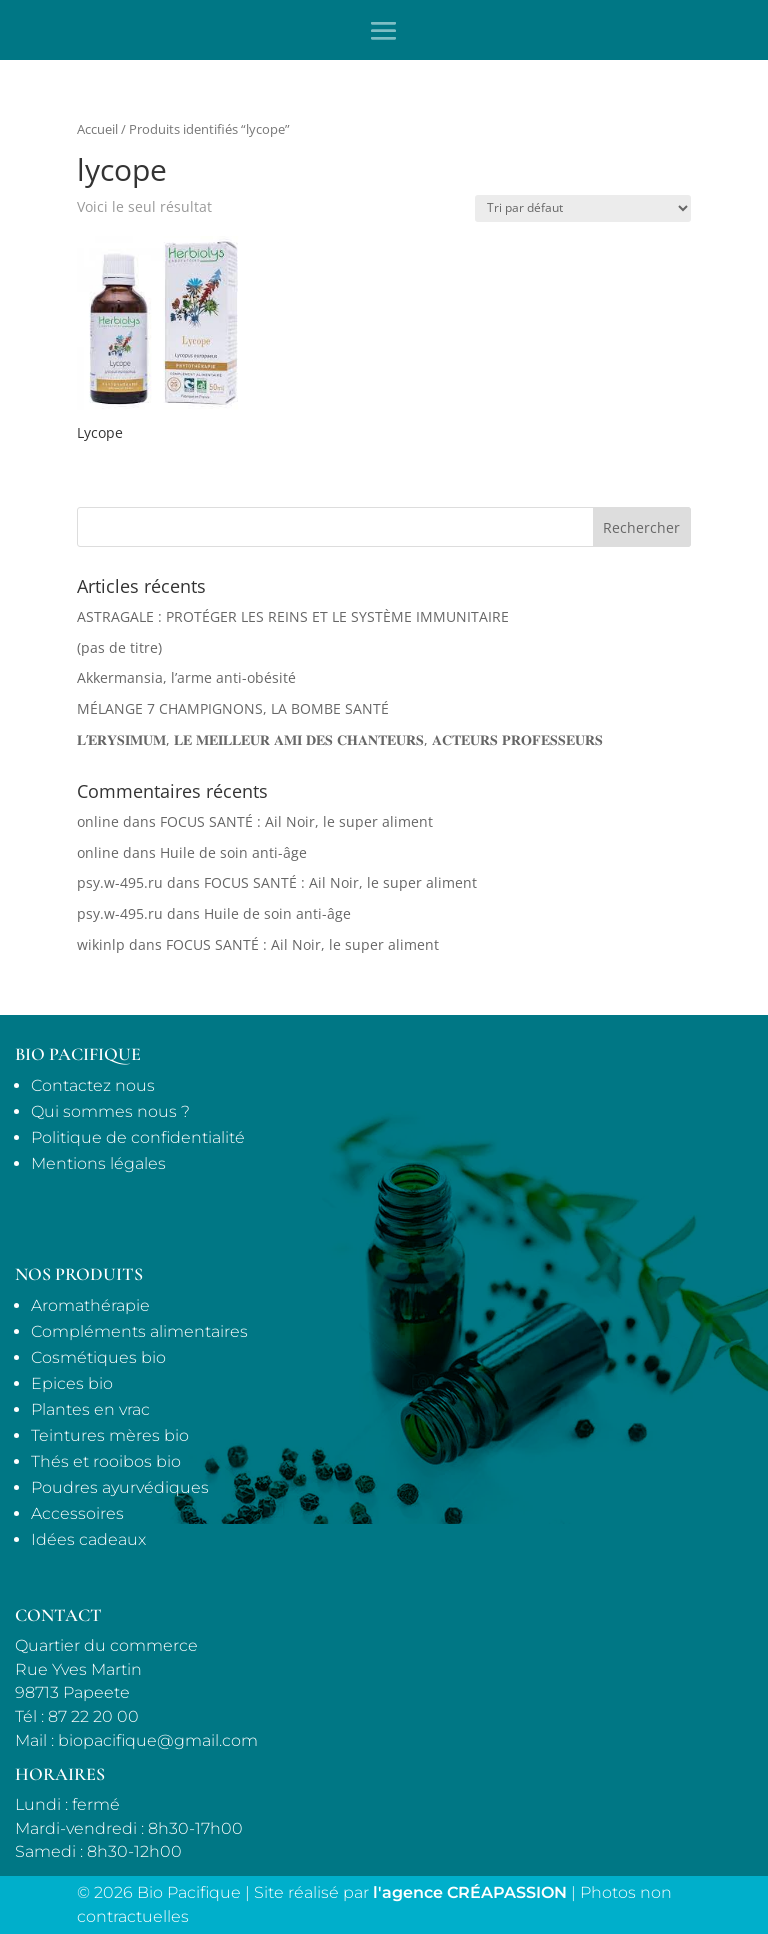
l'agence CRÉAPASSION (470, 1892)
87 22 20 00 (93, 1716)
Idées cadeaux (88, 1539)
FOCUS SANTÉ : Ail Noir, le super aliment (296, 821)
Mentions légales (98, 1163)
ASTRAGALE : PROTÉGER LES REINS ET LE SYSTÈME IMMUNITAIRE (293, 616)
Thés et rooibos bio (106, 1461)
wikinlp (101, 944)
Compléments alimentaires (139, 1331)
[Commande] (583, 208)
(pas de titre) (119, 647)
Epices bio (72, 1383)
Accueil (97, 129)
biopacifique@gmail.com (158, 1740)
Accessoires (77, 1513)
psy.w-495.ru (120, 882)
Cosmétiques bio (98, 1357)
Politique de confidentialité (138, 1137)
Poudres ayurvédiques (120, 1487)
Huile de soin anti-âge (233, 852)
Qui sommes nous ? (110, 1111)
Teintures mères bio (110, 1435)
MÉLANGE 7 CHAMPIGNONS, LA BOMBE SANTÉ (233, 708)
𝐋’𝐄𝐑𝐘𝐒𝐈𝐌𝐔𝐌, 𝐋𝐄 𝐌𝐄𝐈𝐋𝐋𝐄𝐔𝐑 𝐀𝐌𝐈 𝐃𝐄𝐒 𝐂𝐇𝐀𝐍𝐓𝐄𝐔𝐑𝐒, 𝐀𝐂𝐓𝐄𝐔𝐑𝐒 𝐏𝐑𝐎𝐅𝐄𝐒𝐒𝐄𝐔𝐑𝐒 (340, 739)
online (98, 821)
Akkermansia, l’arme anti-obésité (186, 677)
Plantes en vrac (90, 1409)
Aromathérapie (90, 1305)
